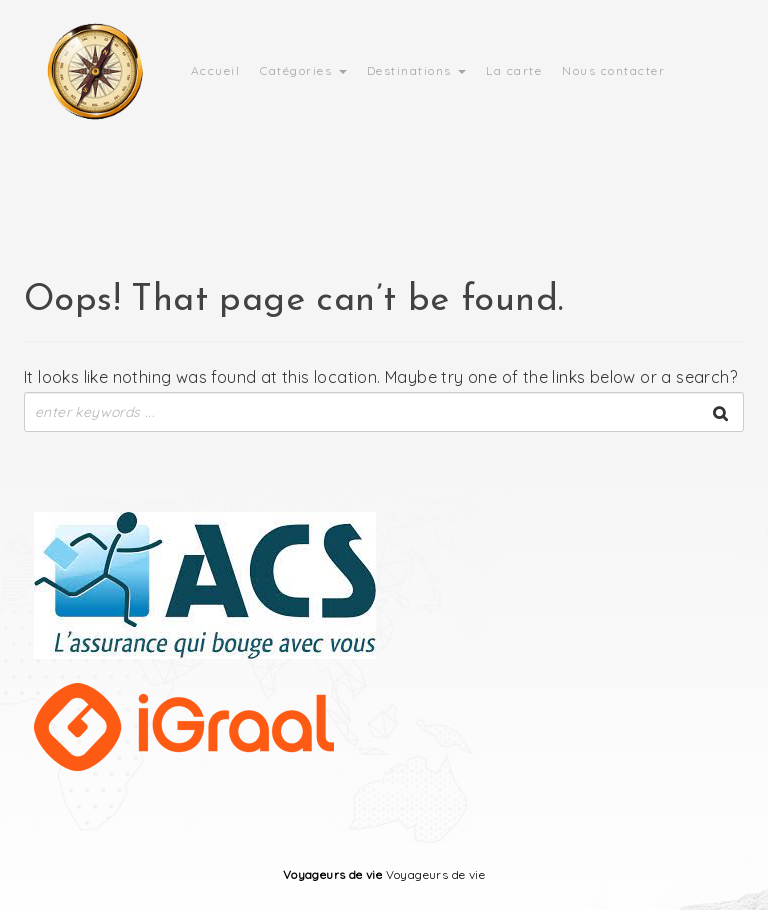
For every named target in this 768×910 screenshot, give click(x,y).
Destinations (417, 70)
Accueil (216, 70)
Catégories (303, 70)
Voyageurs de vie (332, 874)
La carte (514, 70)
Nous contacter (613, 70)
